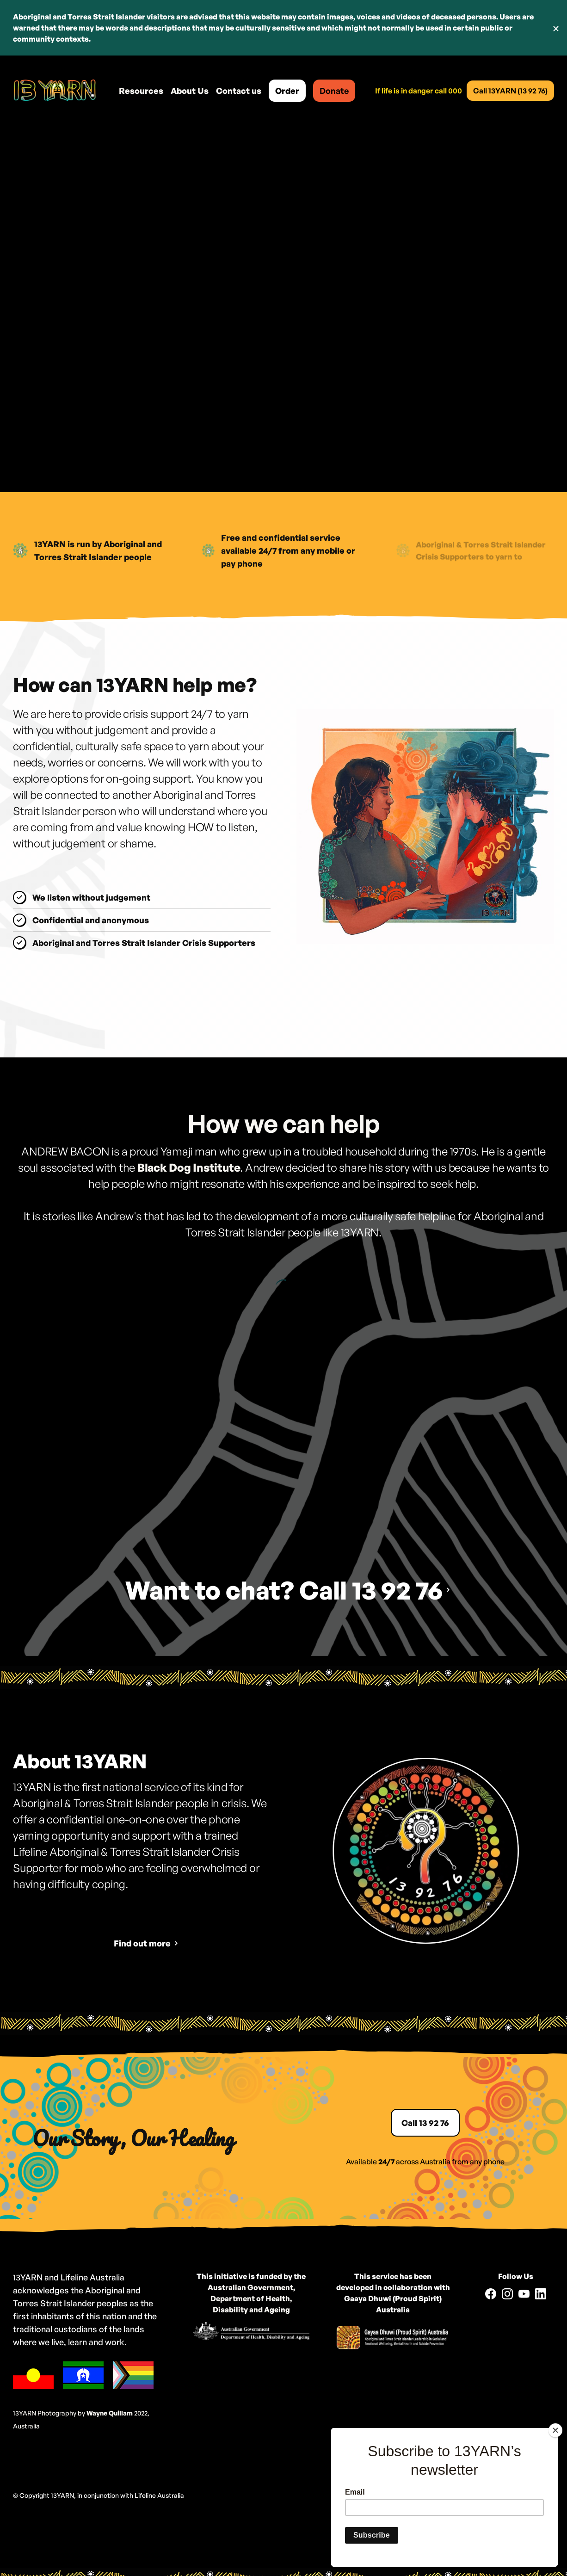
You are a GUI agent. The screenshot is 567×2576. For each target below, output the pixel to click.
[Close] (555, 2430)
